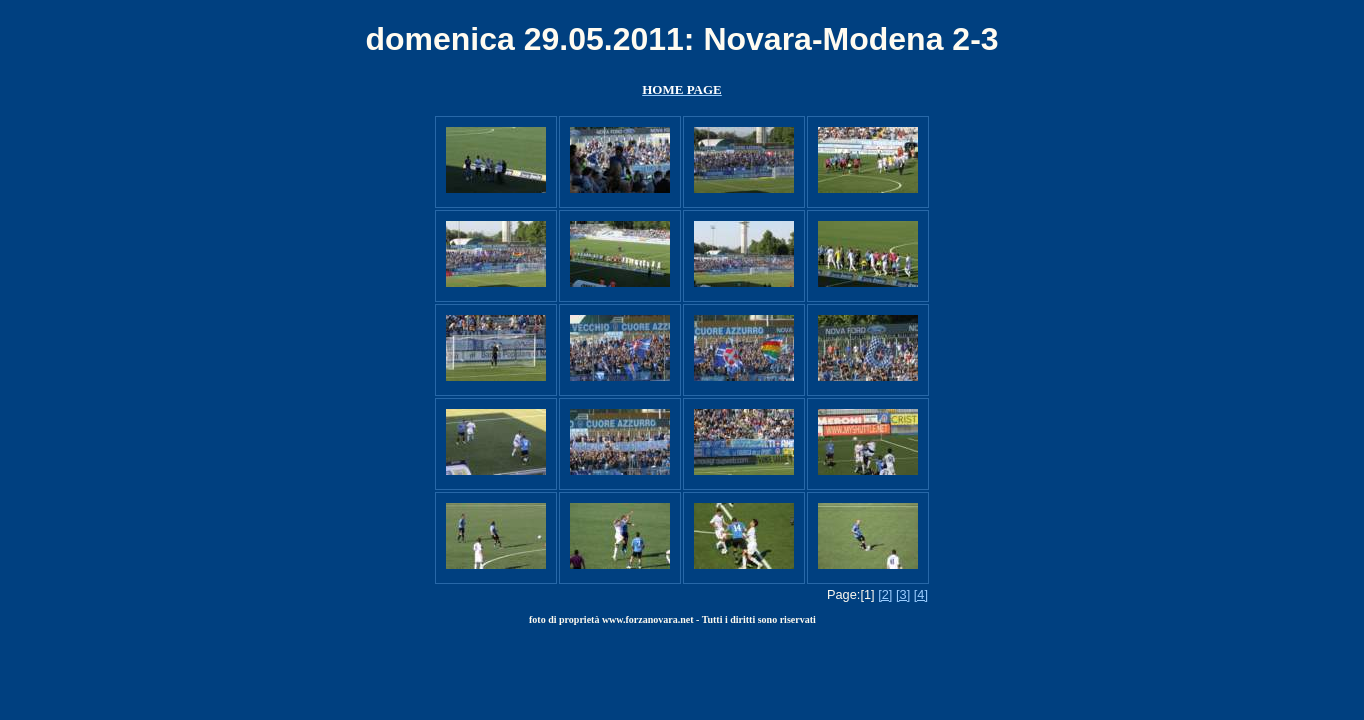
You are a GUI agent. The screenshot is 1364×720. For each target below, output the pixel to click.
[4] (921, 594)
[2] (885, 594)
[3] (903, 594)
